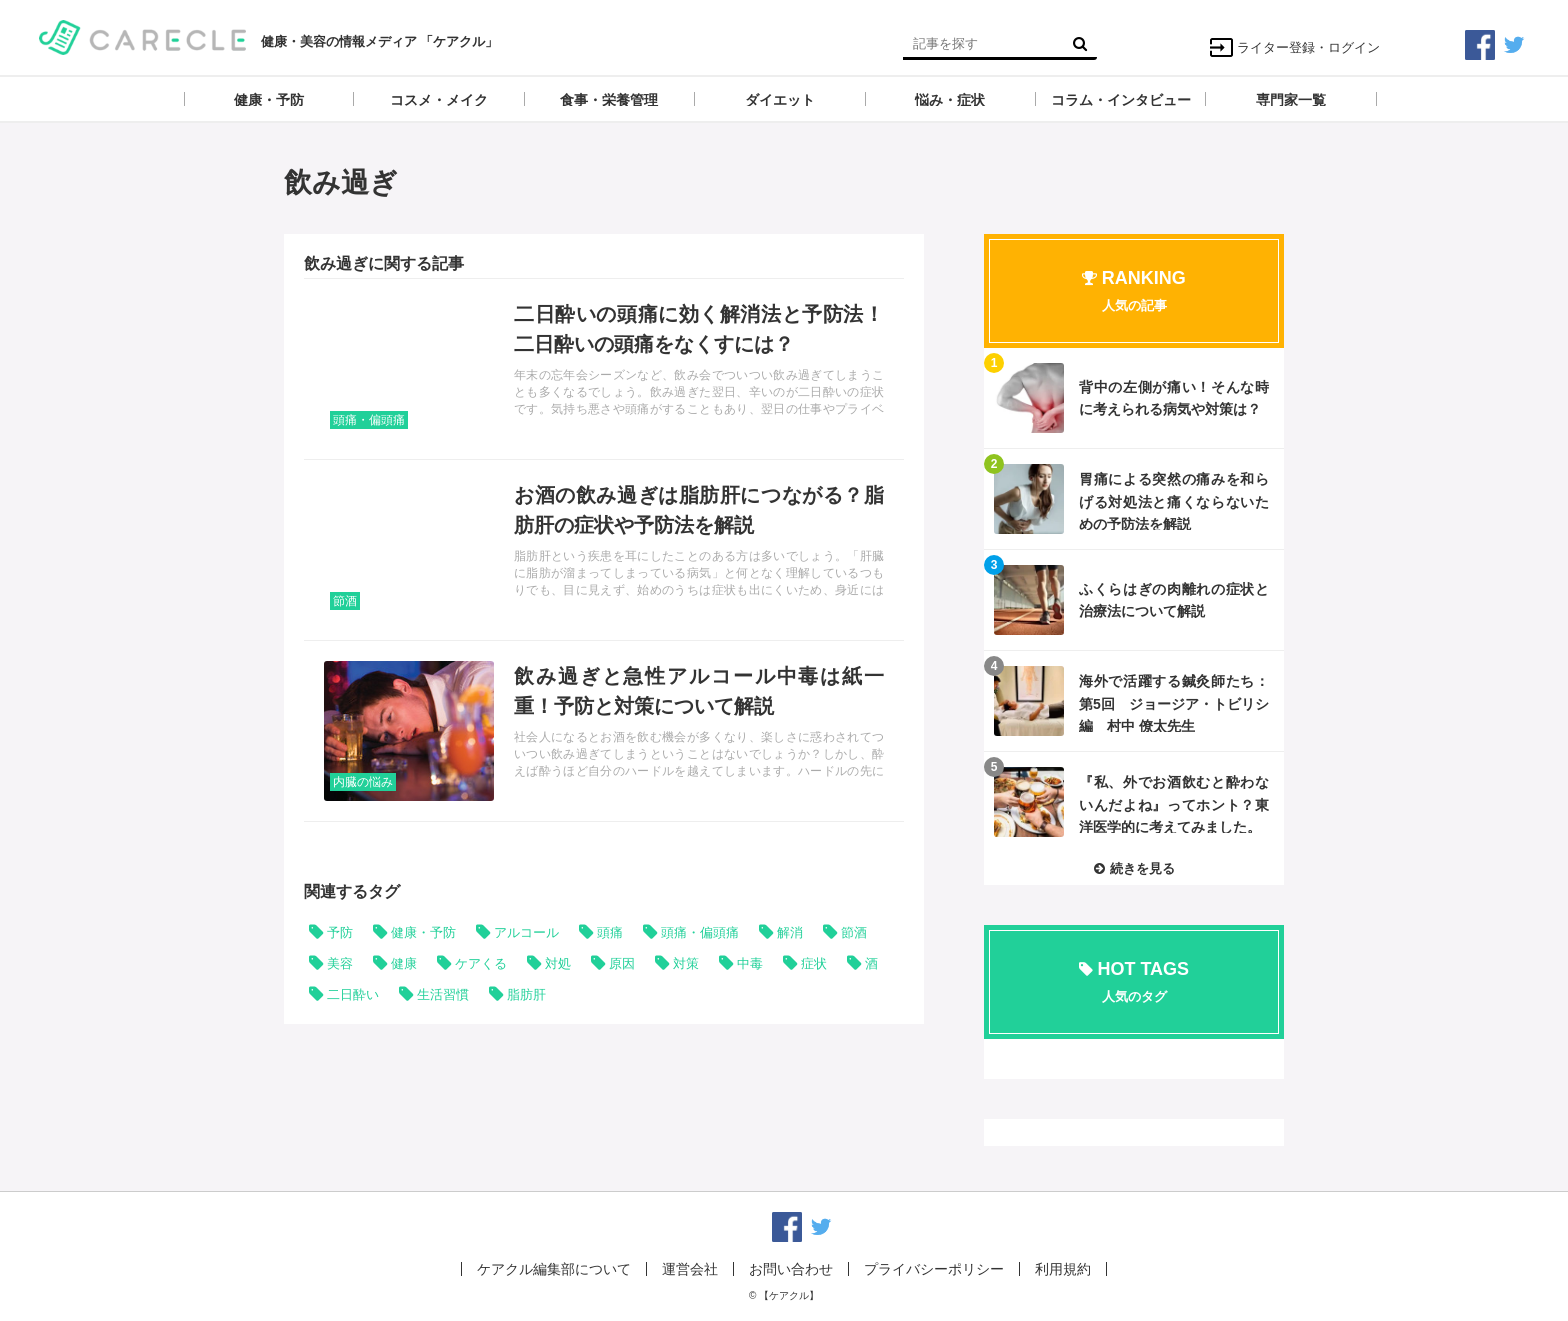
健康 (404, 963)
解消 (790, 932)
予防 (340, 932)
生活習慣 (443, 994)
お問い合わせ (791, 1269)
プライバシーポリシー (934, 1269)
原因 (622, 963)
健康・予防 (423, 932)
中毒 (750, 963)
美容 (340, 963)
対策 (686, 963)
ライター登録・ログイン (1294, 47)
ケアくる (481, 963)
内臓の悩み (363, 782)
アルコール (526, 932)
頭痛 (610, 932)
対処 (558, 963)
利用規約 (1063, 1269)
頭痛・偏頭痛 (369, 420)
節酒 (345, 601)
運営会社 (690, 1269)
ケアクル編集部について (554, 1269)
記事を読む (604, 369)
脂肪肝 (526, 994)
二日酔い (353, 994)
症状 (814, 963)
